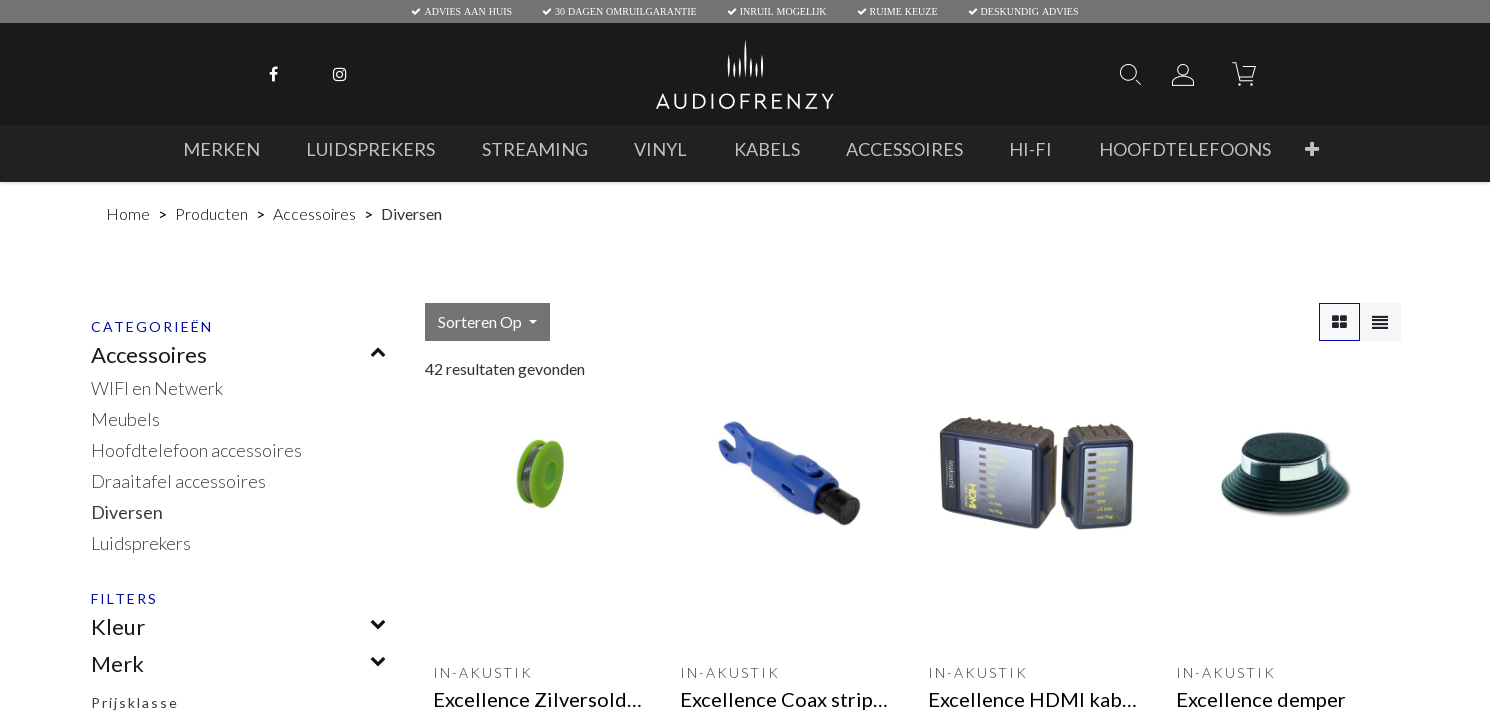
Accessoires (314, 213)
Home (128, 213)
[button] (1312, 149)
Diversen (127, 512)
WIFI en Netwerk (157, 388)
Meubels (125, 419)
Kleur (118, 626)
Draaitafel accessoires (178, 481)
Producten (211, 213)
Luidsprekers (141, 543)
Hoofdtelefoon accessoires (196, 450)
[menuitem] (221, 149)
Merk (117, 663)
